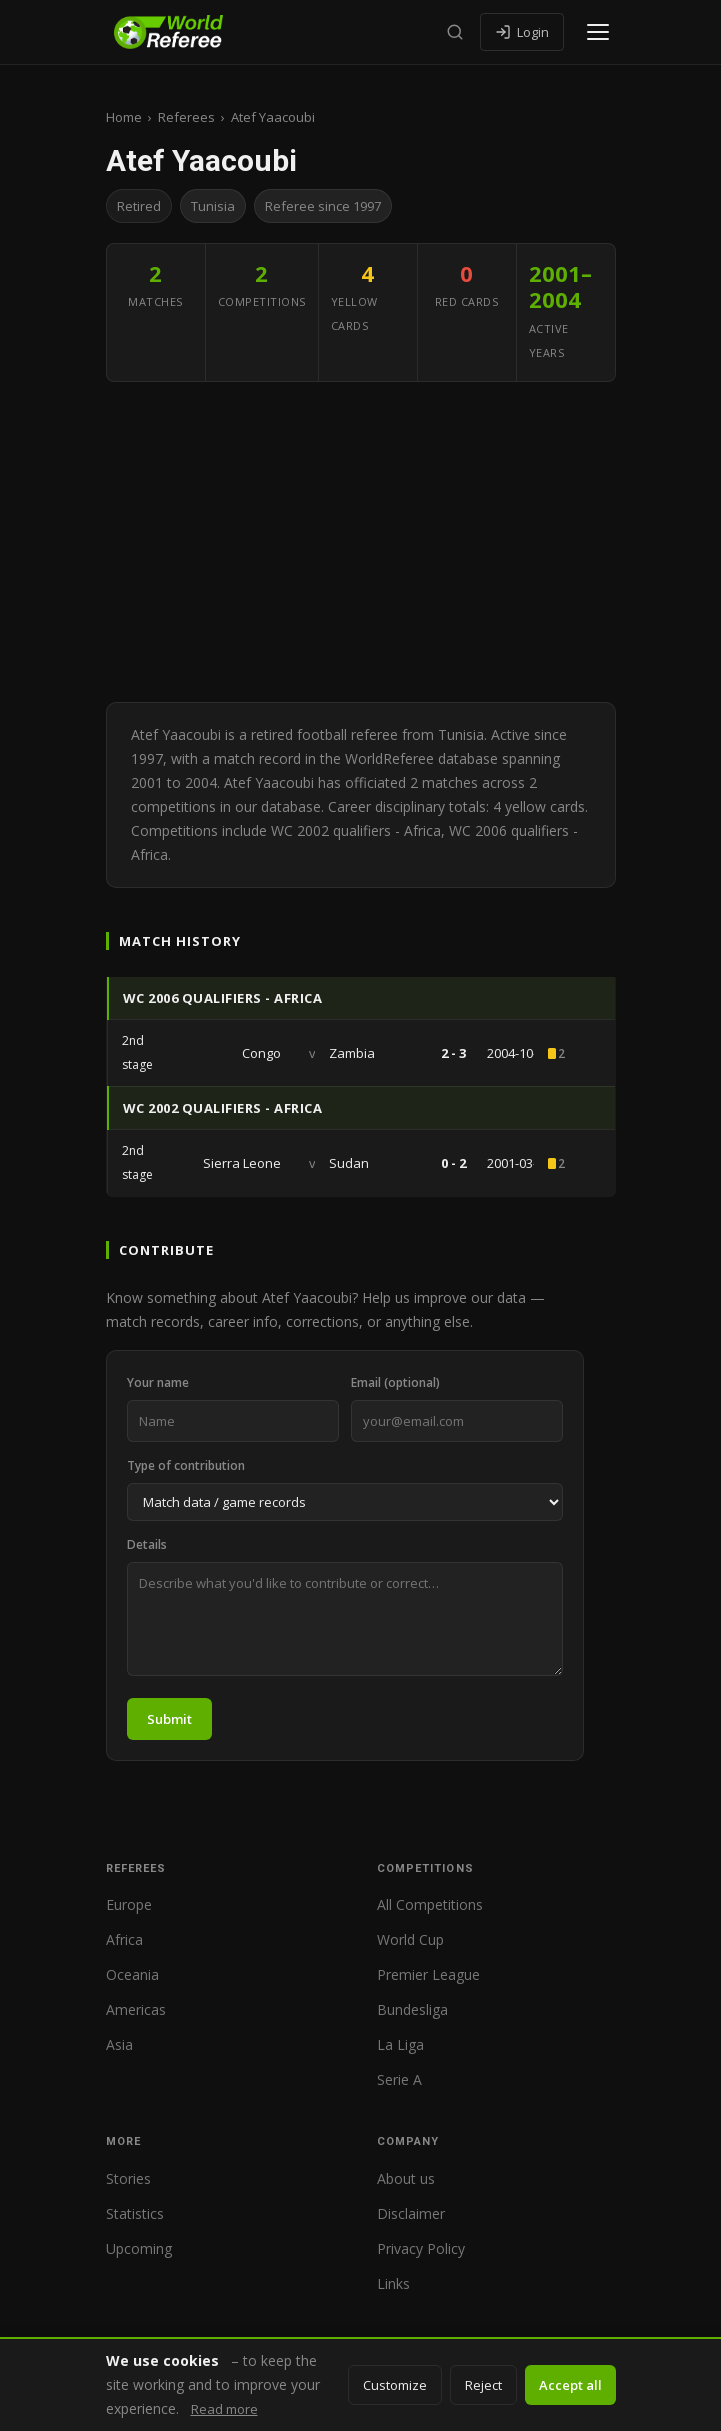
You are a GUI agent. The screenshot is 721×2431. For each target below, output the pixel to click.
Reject (483, 2385)
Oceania (132, 1974)
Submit (169, 1719)
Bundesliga (412, 2009)
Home (124, 117)
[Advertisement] (361, 542)
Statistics (135, 2213)
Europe (129, 1904)
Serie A (399, 2079)
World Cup (410, 1939)
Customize (395, 2385)
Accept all (570, 2385)
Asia (119, 2044)
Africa (124, 1939)
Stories (128, 2178)
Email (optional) (395, 1382)
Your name (158, 1382)
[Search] (455, 32)
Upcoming (139, 2248)
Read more (224, 2409)
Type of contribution (186, 1465)
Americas (136, 2009)
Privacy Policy (421, 2248)
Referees (186, 117)
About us (406, 2178)
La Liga (400, 2044)
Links (393, 2283)
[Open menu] (598, 32)
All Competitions (430, 1904)
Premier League (428, 1974)
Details (147, 1544)
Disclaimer (411, 2213)
